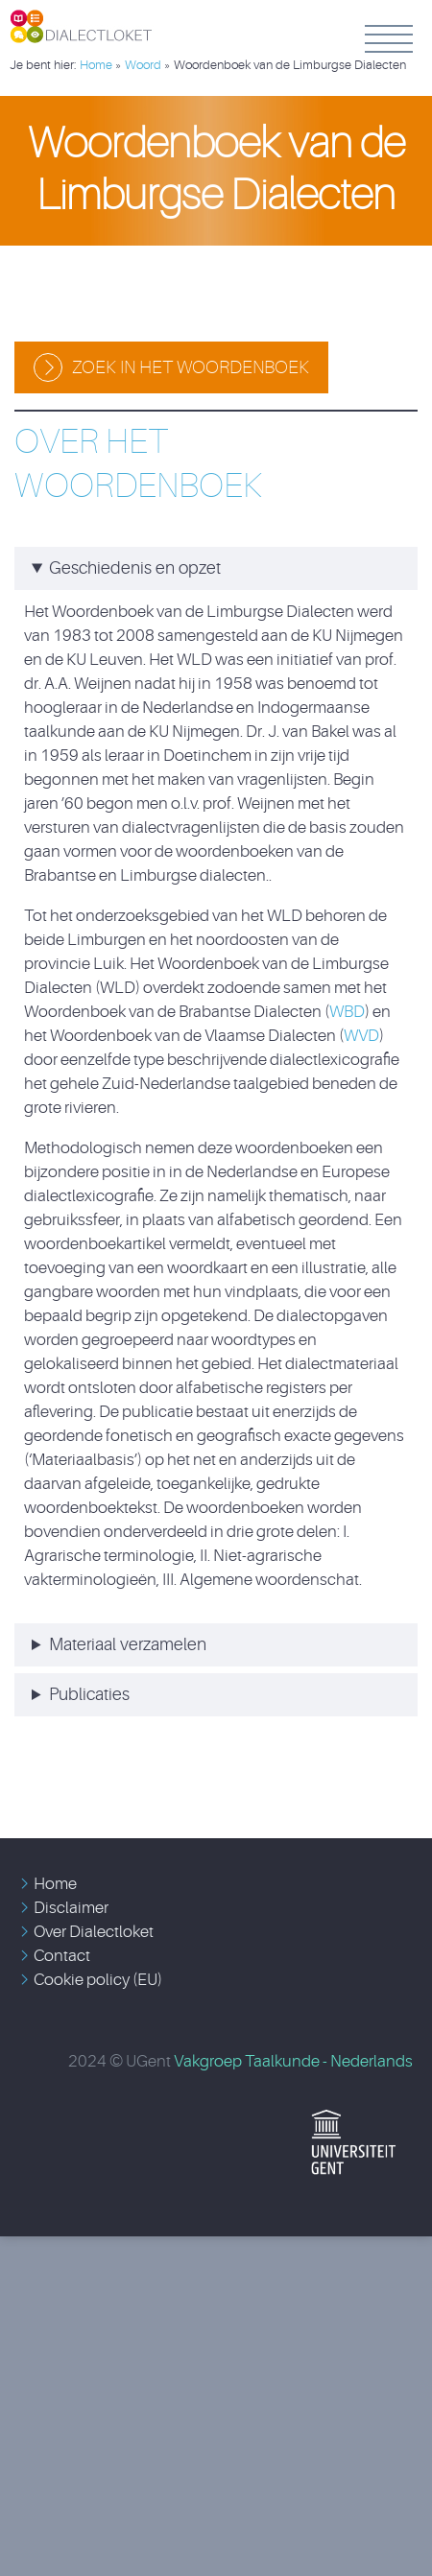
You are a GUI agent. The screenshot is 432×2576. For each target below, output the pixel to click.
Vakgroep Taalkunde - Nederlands (293, 2061)
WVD (361, 1036)
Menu (389, 38)
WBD (347, 1012)
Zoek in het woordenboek (190, 367)
